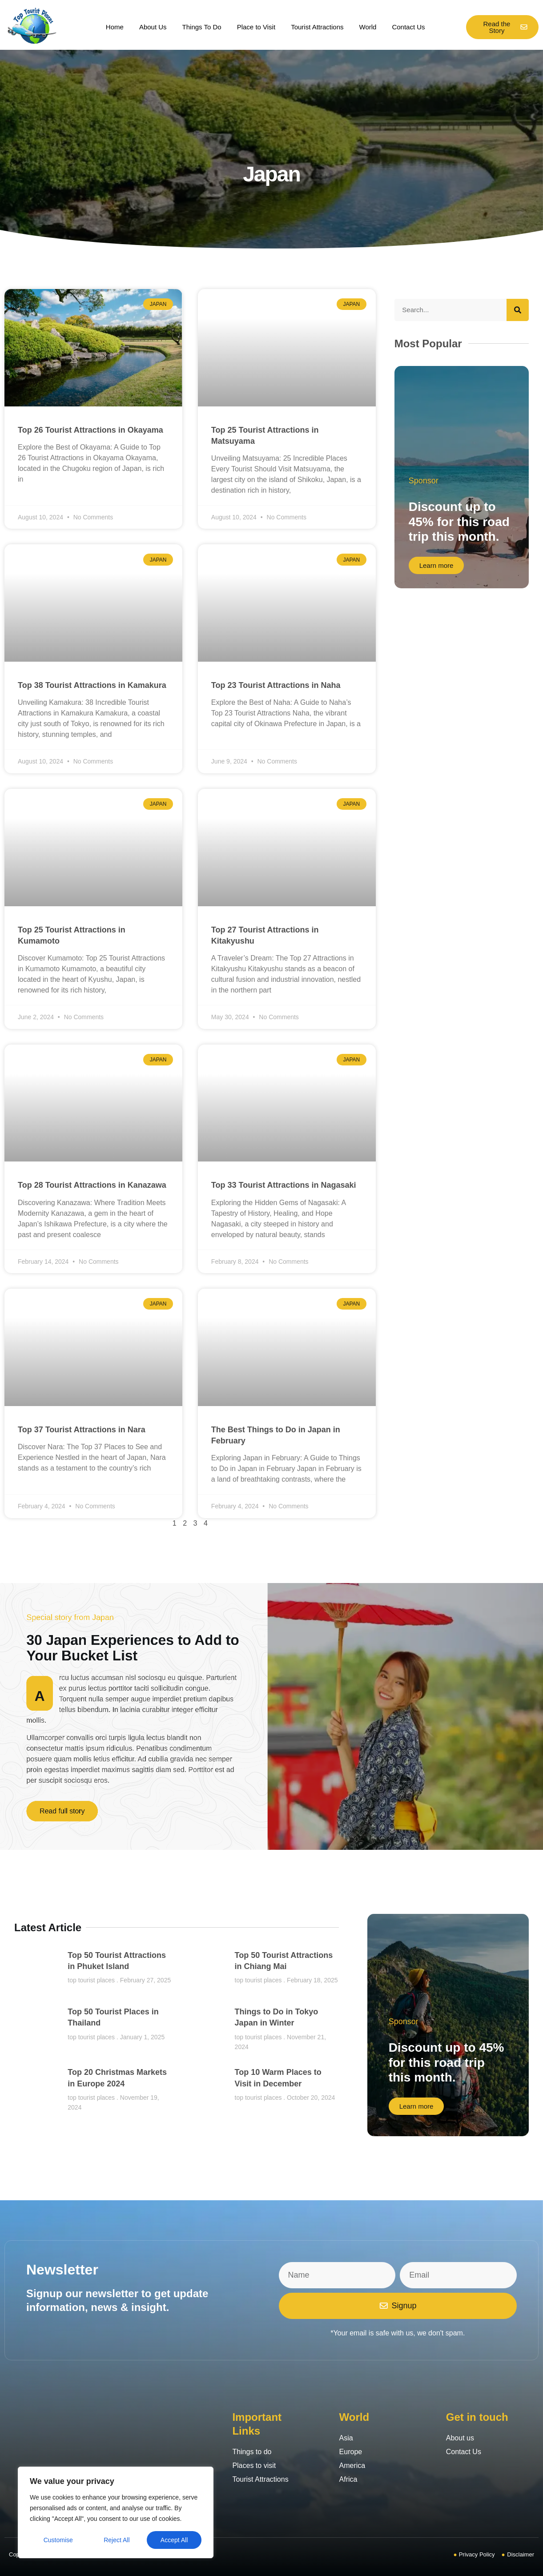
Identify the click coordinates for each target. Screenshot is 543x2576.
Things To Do (201, 27)
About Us (153, 27)
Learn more (436, 565)
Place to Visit (256, 27)
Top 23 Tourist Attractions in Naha (276, 685)
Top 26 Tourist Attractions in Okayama (90, 430)
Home (115, 27)
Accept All (174, 2540)
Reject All (116, 2540)
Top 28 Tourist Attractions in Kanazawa (92, 1185)
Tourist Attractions (317, 27)
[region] (115, 2512)
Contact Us (408, 27)
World (368, 27)
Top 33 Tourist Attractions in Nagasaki (283, 1185)
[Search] (518, 310)
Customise (58, 2540)
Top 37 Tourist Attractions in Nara (81, 1429)
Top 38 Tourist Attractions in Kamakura (92, 685)
